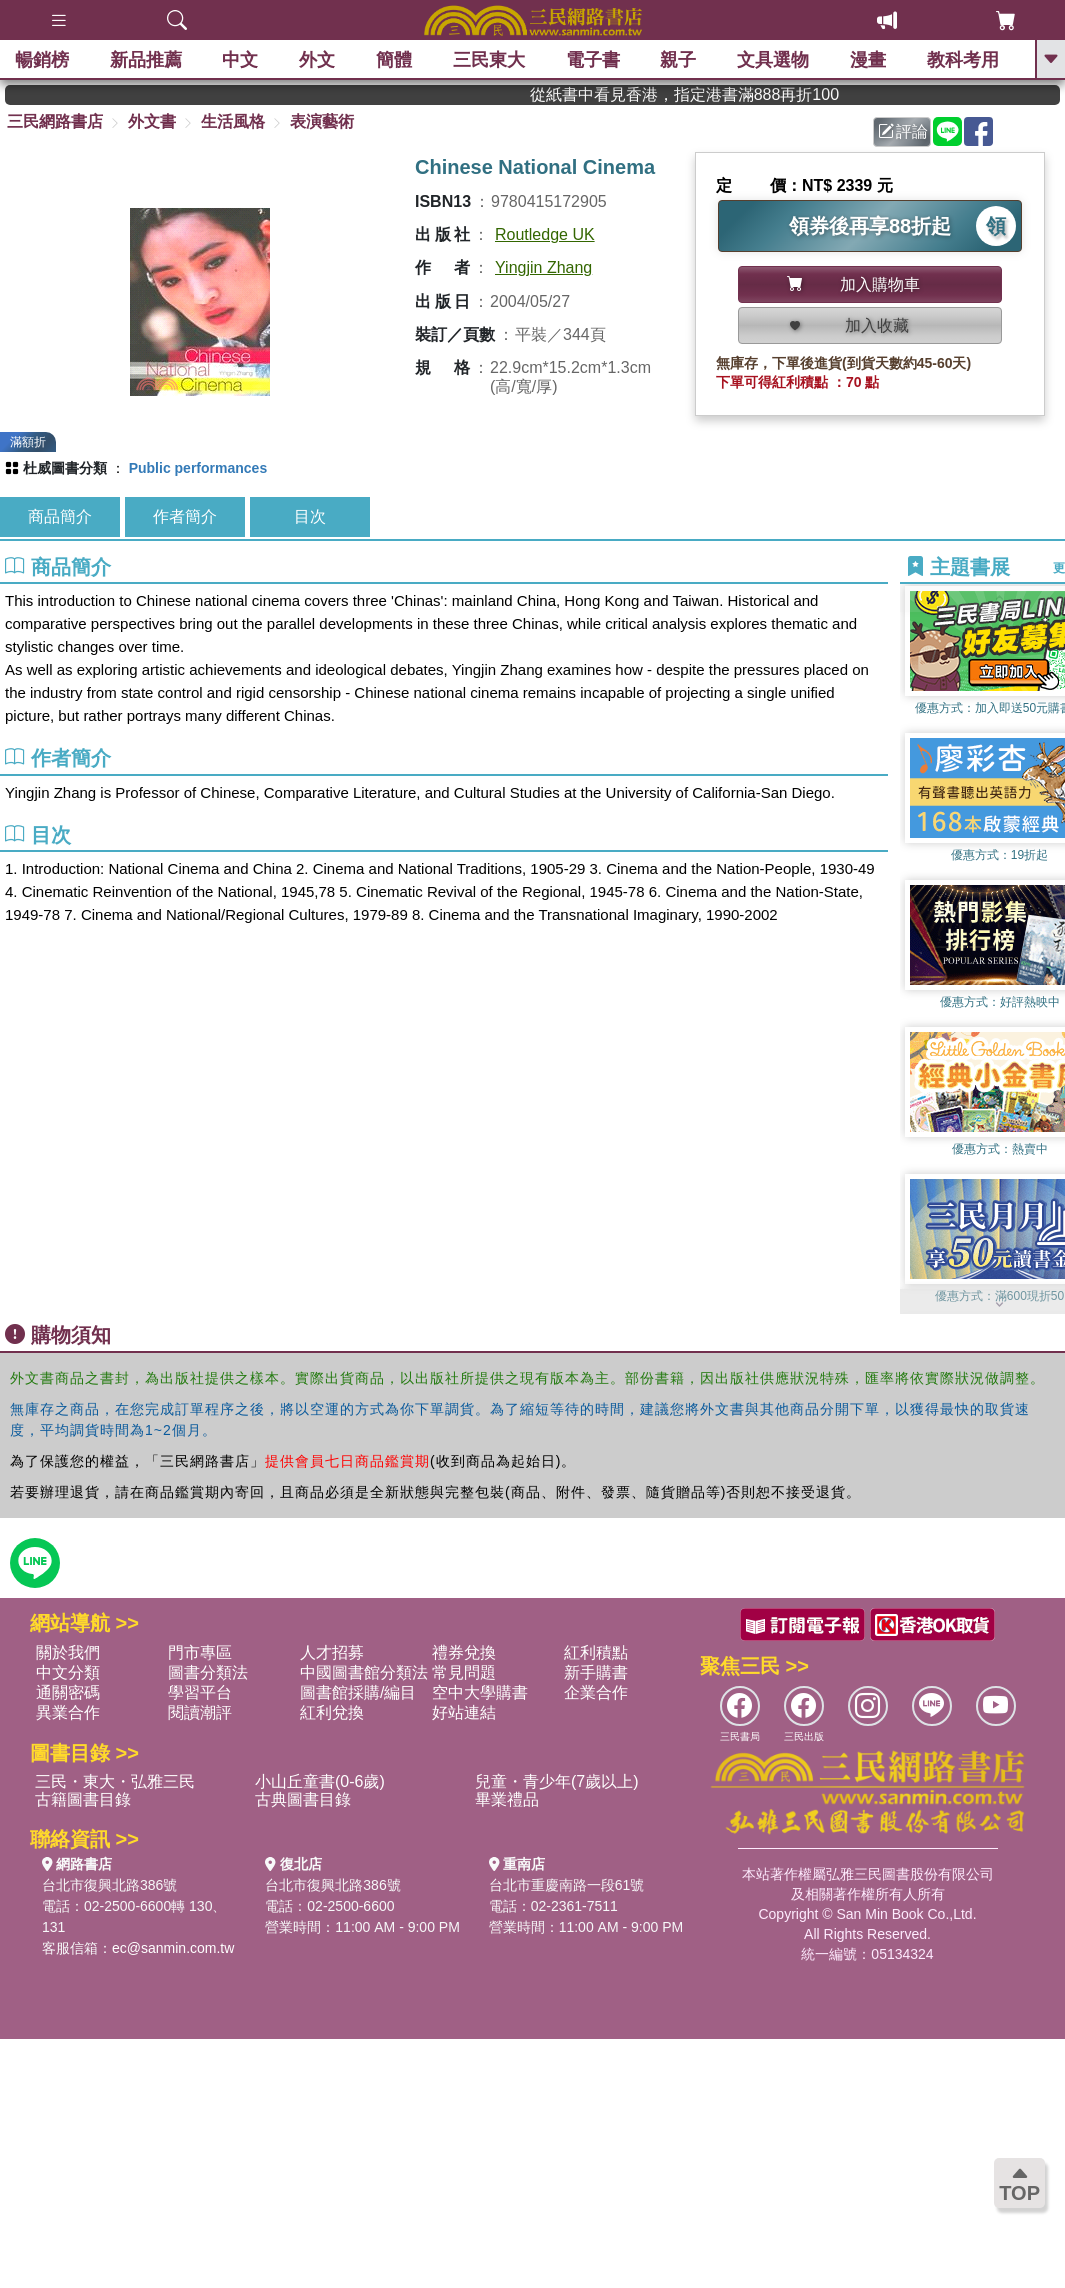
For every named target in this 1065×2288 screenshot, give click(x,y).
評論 (903, 131)
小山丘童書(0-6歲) (320, 1781)
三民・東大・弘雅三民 (115, 1781)
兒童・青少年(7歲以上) (557, 1781)
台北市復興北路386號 (109, 1885)
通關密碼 (68, 1692)
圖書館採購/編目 (358, 1692)
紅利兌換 (332, 1712)
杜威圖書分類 (65, 468)
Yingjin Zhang (543, 267)
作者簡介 (185, 516)
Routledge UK (545, 234)
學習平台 (200, 1692)
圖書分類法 (208, 1672)
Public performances (198, 468)
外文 (317, 60)
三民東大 (489, 60)
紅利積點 (596, 1652)
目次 (310, 516)
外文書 (152, 121)
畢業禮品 (507, 1799)
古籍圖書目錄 (83, 1799)
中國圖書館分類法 (364, 1672)
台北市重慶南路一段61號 (567, 1885)
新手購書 (596, 1672)
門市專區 (200, 1652)
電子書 (593, 60)
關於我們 (68, 1652)
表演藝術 (322, 121)
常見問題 (464, 1672)
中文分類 (68, 1672)
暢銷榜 (42, 60)
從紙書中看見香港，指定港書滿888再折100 (720, 94)
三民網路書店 (55, 121)
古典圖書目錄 (303, 1799)
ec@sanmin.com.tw (173, 1948)
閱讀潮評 (200, 1712)
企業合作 (596, 1692)
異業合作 (68, 1712)
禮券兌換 (464, 1652)
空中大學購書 (480, 1692)
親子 (679, 60)
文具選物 (774, 60)
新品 (146, 60)
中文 (241, 60)
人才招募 (332, 1652)
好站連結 (464, 1712)
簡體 (394, 60)
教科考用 (963, 60)
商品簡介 (60, 516)
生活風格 (233, 121)
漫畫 (868, 60)
